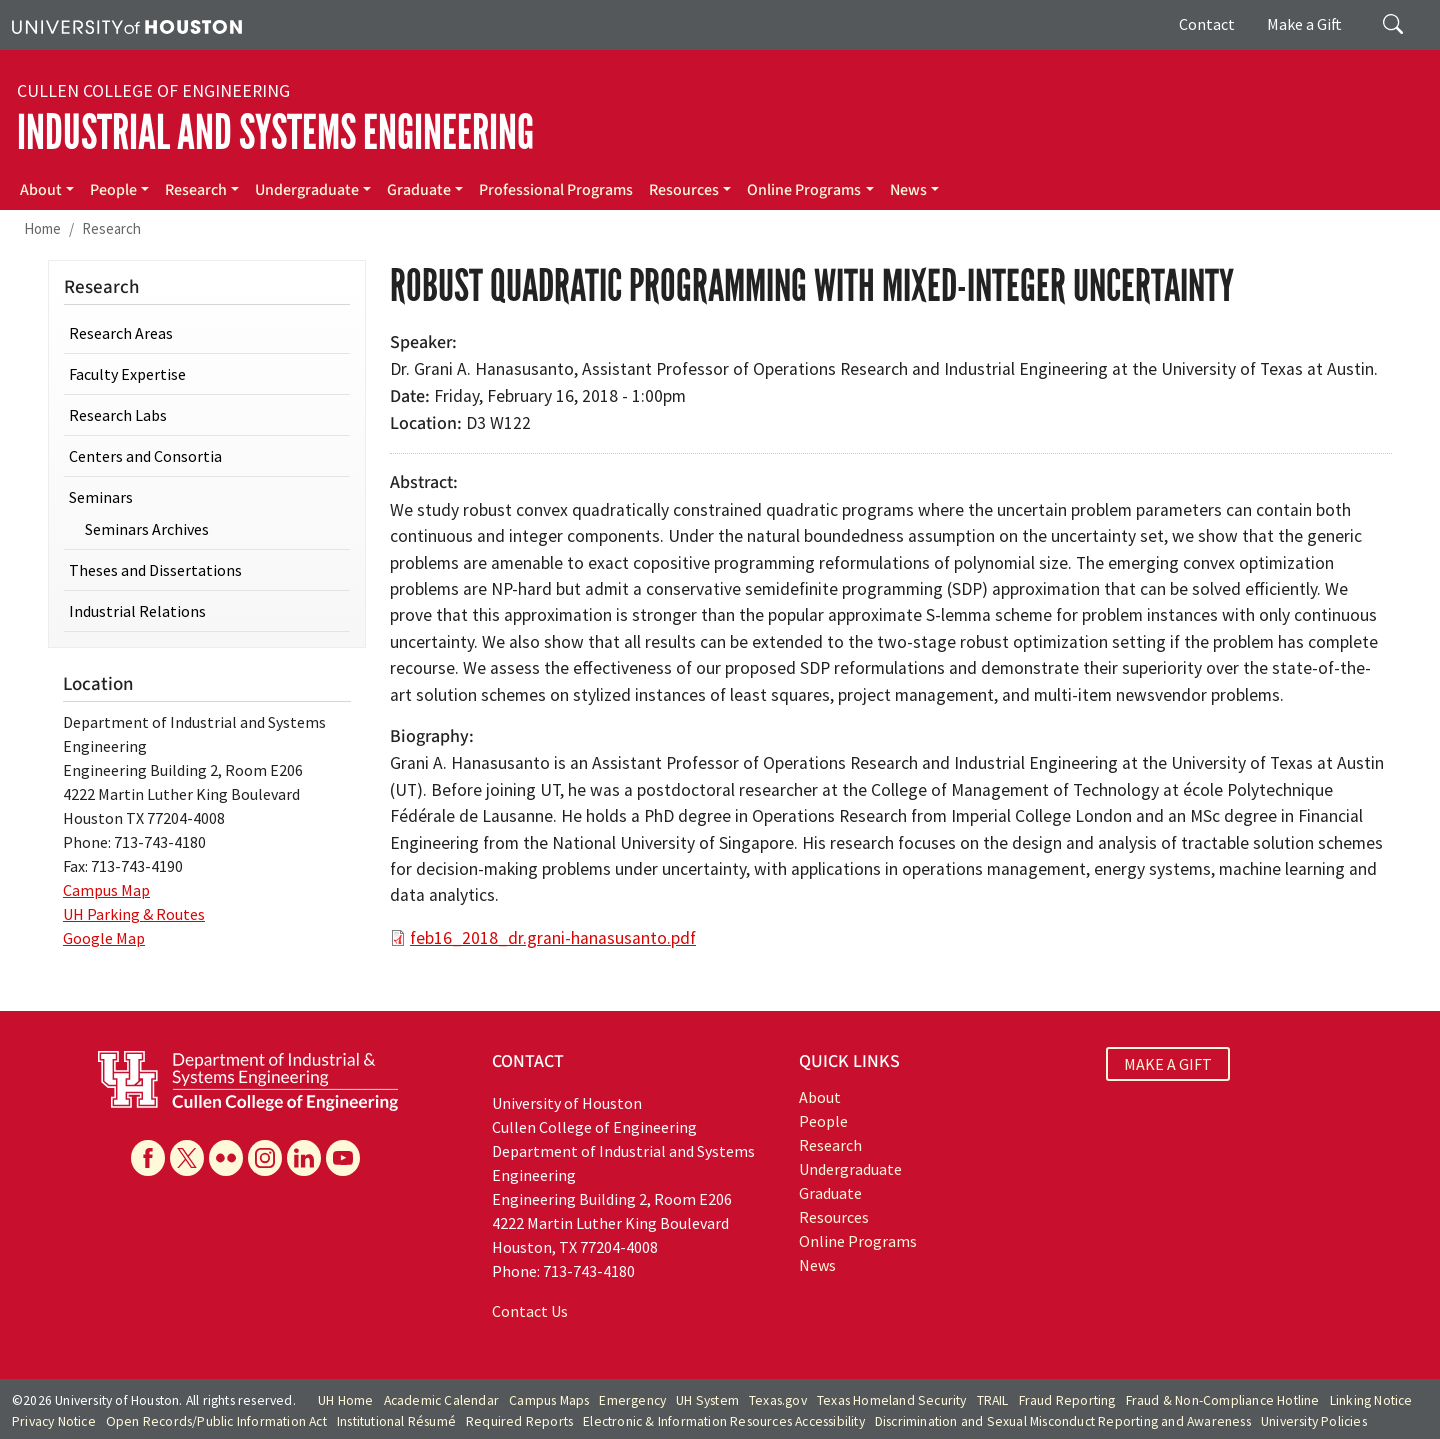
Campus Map (106, 890)
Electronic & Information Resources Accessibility (724, 1421)
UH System (707, 1400)
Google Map (104, 938)
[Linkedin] (304, 1158)
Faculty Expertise (127, 374)
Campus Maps (549, 1400)
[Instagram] (265, 1158)
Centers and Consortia (145, 456)
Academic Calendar (441, 1400)
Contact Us (530, 1311)
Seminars (101, 497)
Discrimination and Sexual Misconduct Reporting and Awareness (1063, 1421)
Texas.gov (778, 1400)
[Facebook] (148, 1158)
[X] (187, 1158)
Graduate (419, 190)
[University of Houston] (127, 25)
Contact (1207, 24)
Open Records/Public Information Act (216, 1421)
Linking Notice (1371, 1400)
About (41, 190)
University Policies (1314, 1421)
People (113, 190)
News (908, 190)
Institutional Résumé (396, 1421)
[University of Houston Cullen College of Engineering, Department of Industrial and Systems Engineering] (248, 1079)
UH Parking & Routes (134, 914)
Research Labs (118, 415)
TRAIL (993, 1400)
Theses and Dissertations (155, 570)
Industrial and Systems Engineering (275, 132)
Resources (684, 190)
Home (42, 228)
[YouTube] (343, 1158)
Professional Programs (556, 190)
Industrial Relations (137, 611)
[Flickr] (226, 1158)
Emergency (632, 1400)
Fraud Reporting (1067, 1400)
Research (196, 190)
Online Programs (804, 190)
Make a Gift (1304, 24)
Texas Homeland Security (892, 1400)
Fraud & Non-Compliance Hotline (1223, 1400)
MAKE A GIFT (1168, 1064)
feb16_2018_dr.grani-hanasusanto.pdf (553, 938)
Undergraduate (307, 190)
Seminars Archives (147, 529)
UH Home (345, 1400)
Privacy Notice (54, 1421)
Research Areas (121, 333)
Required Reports (519, 1421)
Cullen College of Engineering (153, 91)
